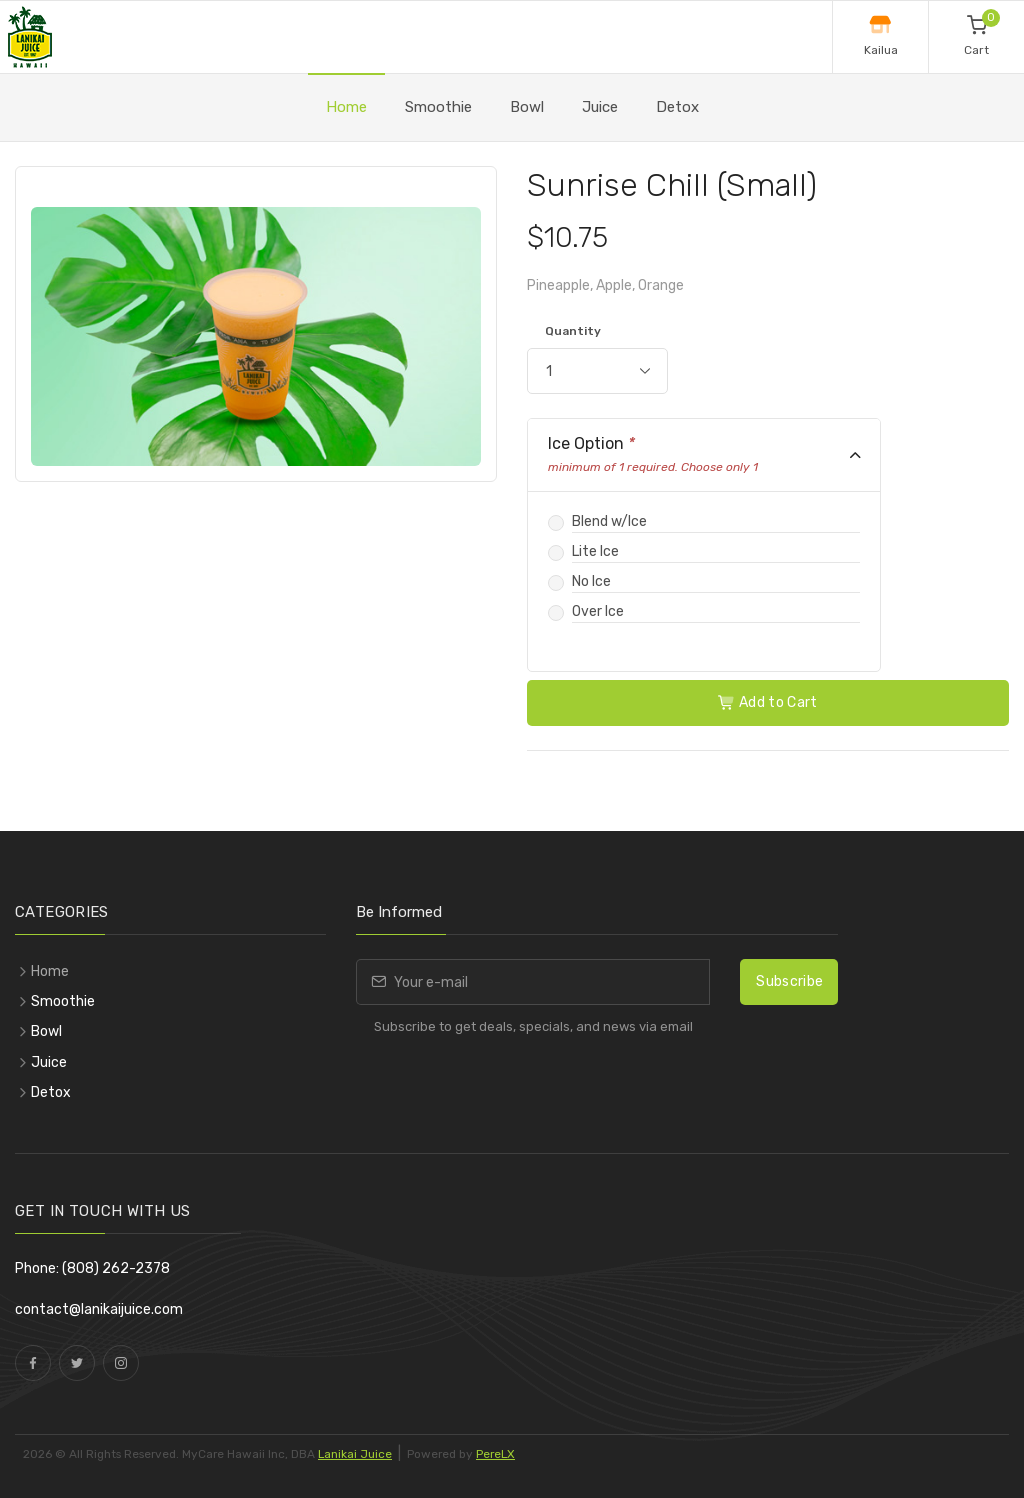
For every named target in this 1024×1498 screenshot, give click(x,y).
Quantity (573, 331)
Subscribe (789, 981)
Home (346, 107)
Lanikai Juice (355, 1454)
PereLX (495, 1454)
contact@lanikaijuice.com (99, 1309)
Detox (677, 107)
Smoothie (438, 107)
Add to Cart (768, 702)
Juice (600, 107)
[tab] (704, 455)
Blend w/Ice (609, 521)
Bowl (527, 107)
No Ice (591, 581)
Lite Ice (595, 551)
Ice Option (653, 454)
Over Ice (598, 611)
